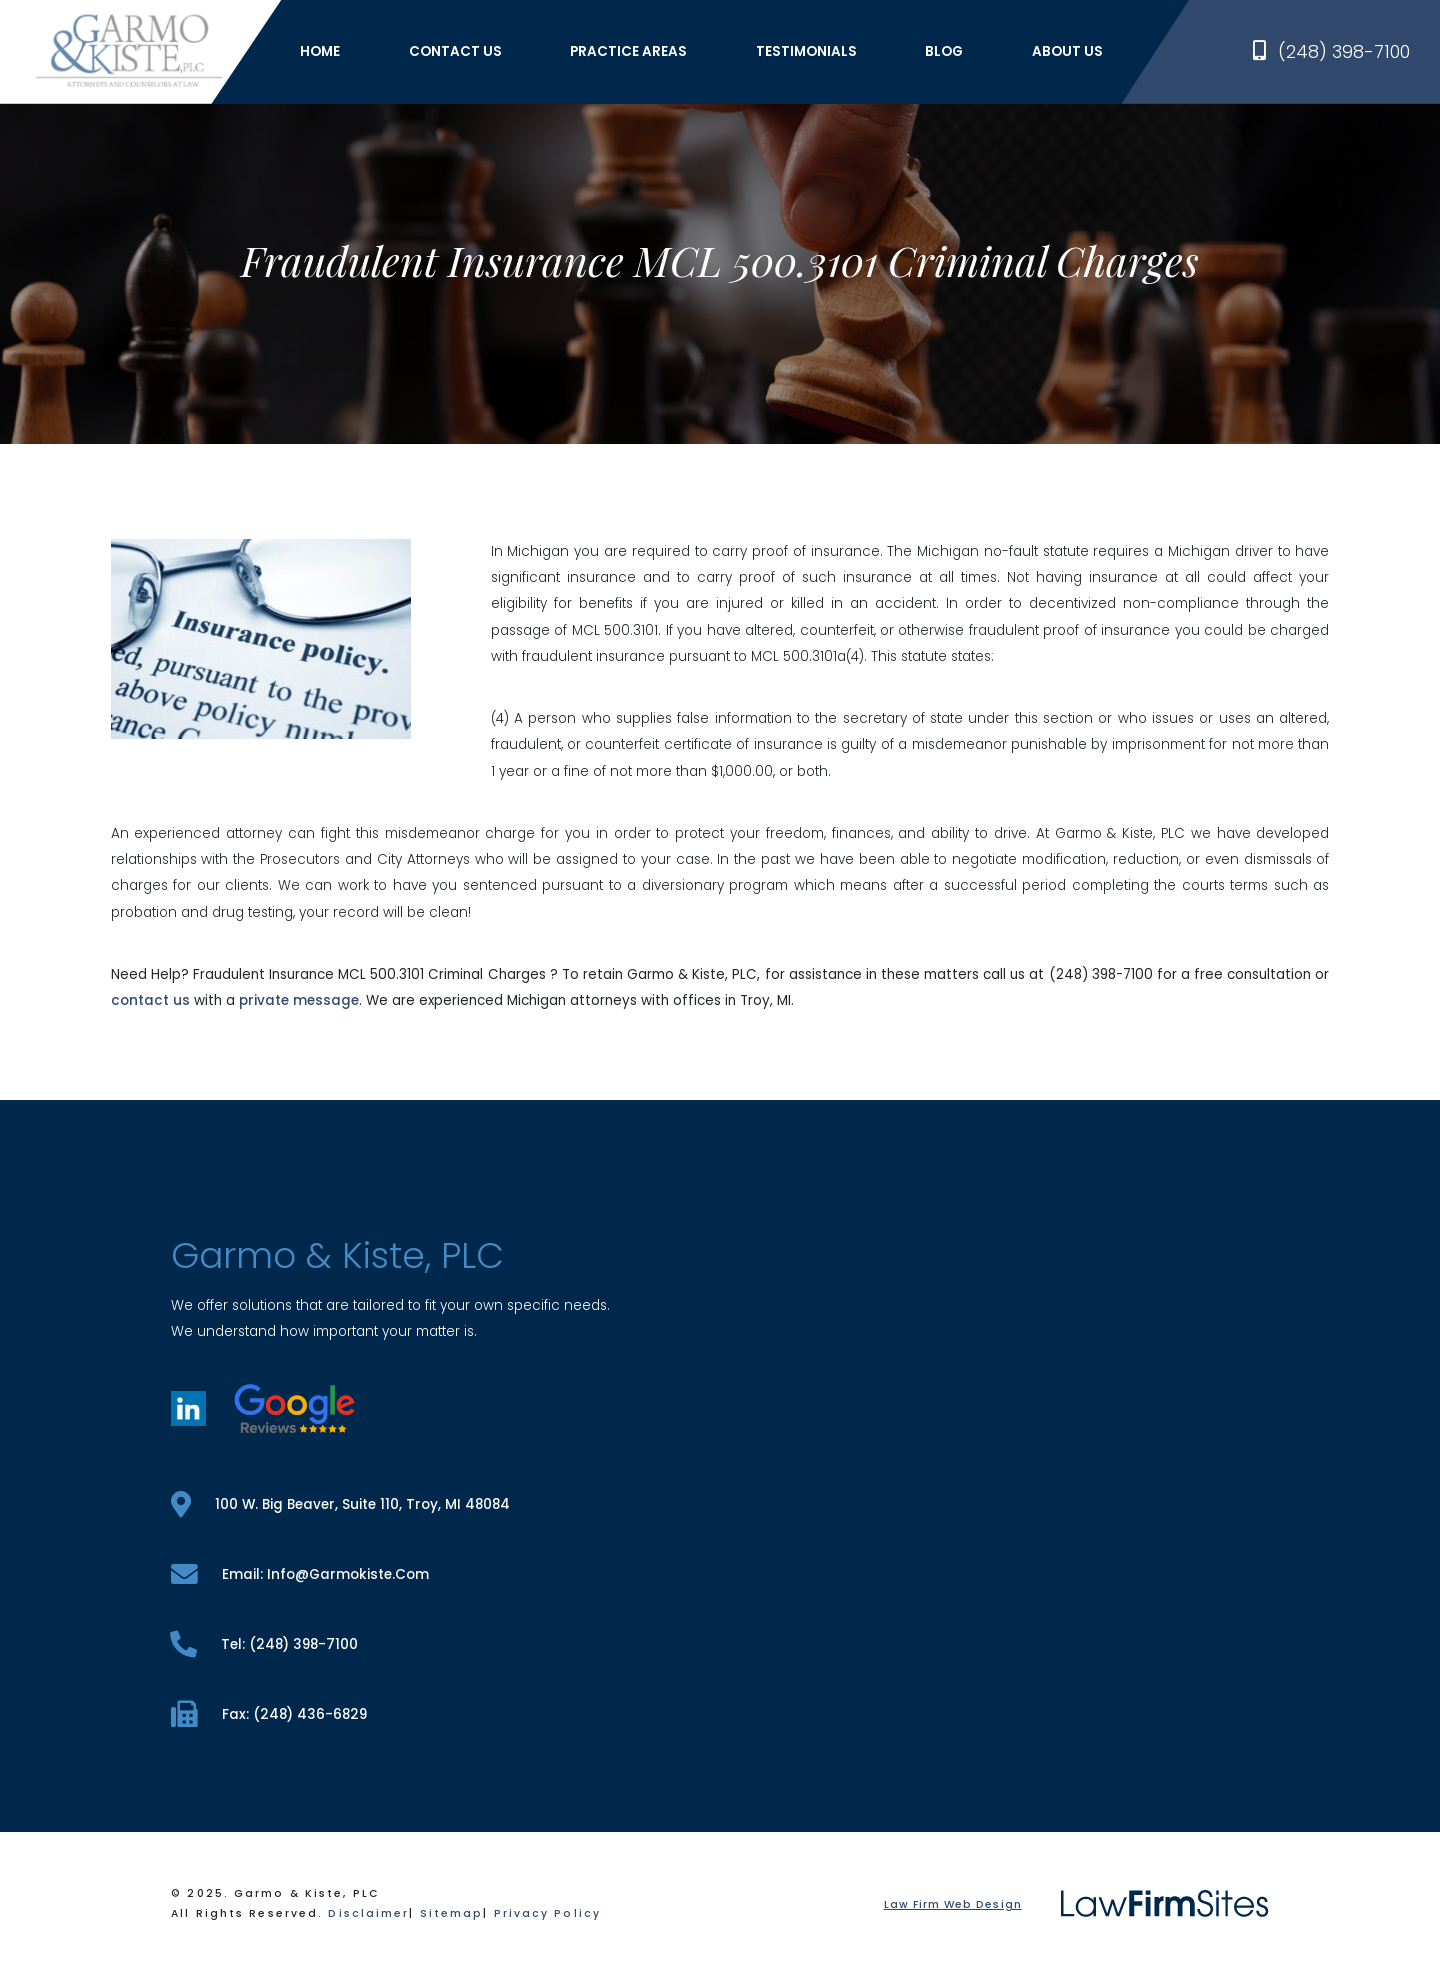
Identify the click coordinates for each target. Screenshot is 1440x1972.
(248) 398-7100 (1331, 51)
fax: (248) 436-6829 (268, 1714)
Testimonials (806, 51)
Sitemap (452, 1913)
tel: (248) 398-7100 (264, 1644)
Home (320, 51)
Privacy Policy (547, 1913)
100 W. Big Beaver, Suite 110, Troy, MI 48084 (340, 1504)
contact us (150, 1000)
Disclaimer (368, 1913)
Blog (944, 51)
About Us (1067, 51)
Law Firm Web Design (953, 1904)
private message (299, 1000)
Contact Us (455, 51)
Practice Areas (628, 51)
